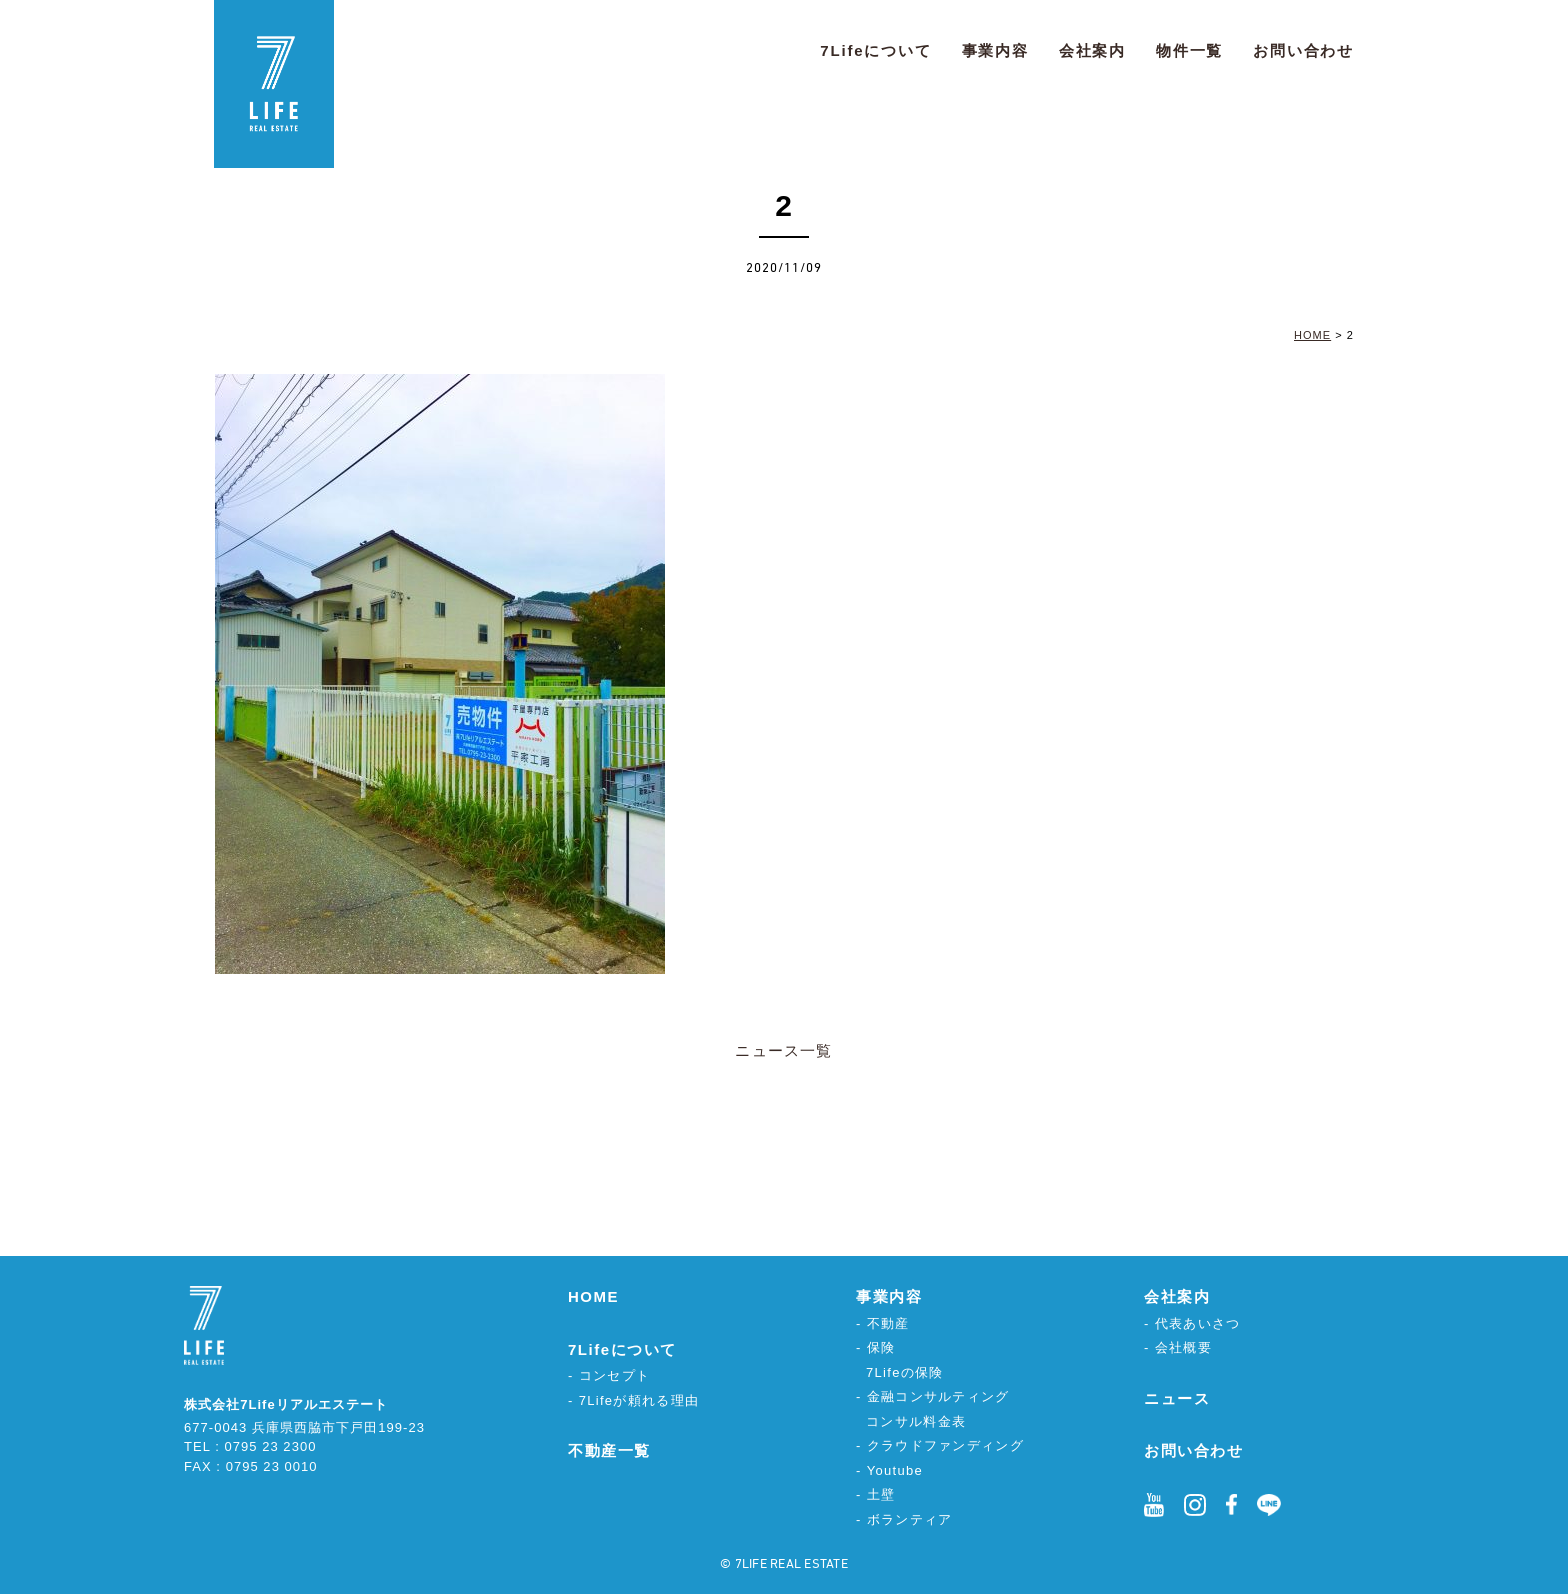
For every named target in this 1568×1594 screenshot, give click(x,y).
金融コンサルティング (938, 1396)
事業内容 (995, 50)
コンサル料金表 (916, 1421)
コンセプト (615, 1375)
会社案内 (1092, 50)
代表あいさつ (1198, 1323)
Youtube (895, 1470)
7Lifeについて (875, 50)
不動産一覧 (609, 1450)
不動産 (888, 1323)
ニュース (1177, 1398)
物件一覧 (1189, 50)
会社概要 (1183, 1347)
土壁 (881, 1494)
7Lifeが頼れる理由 (639, 1400)
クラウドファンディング (945, 1445)
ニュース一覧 (783, 1050)
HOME (593, 1296)
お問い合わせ (1303, 50)
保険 (881, 1347)
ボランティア (910, 1519)
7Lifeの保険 (905, 1372)
